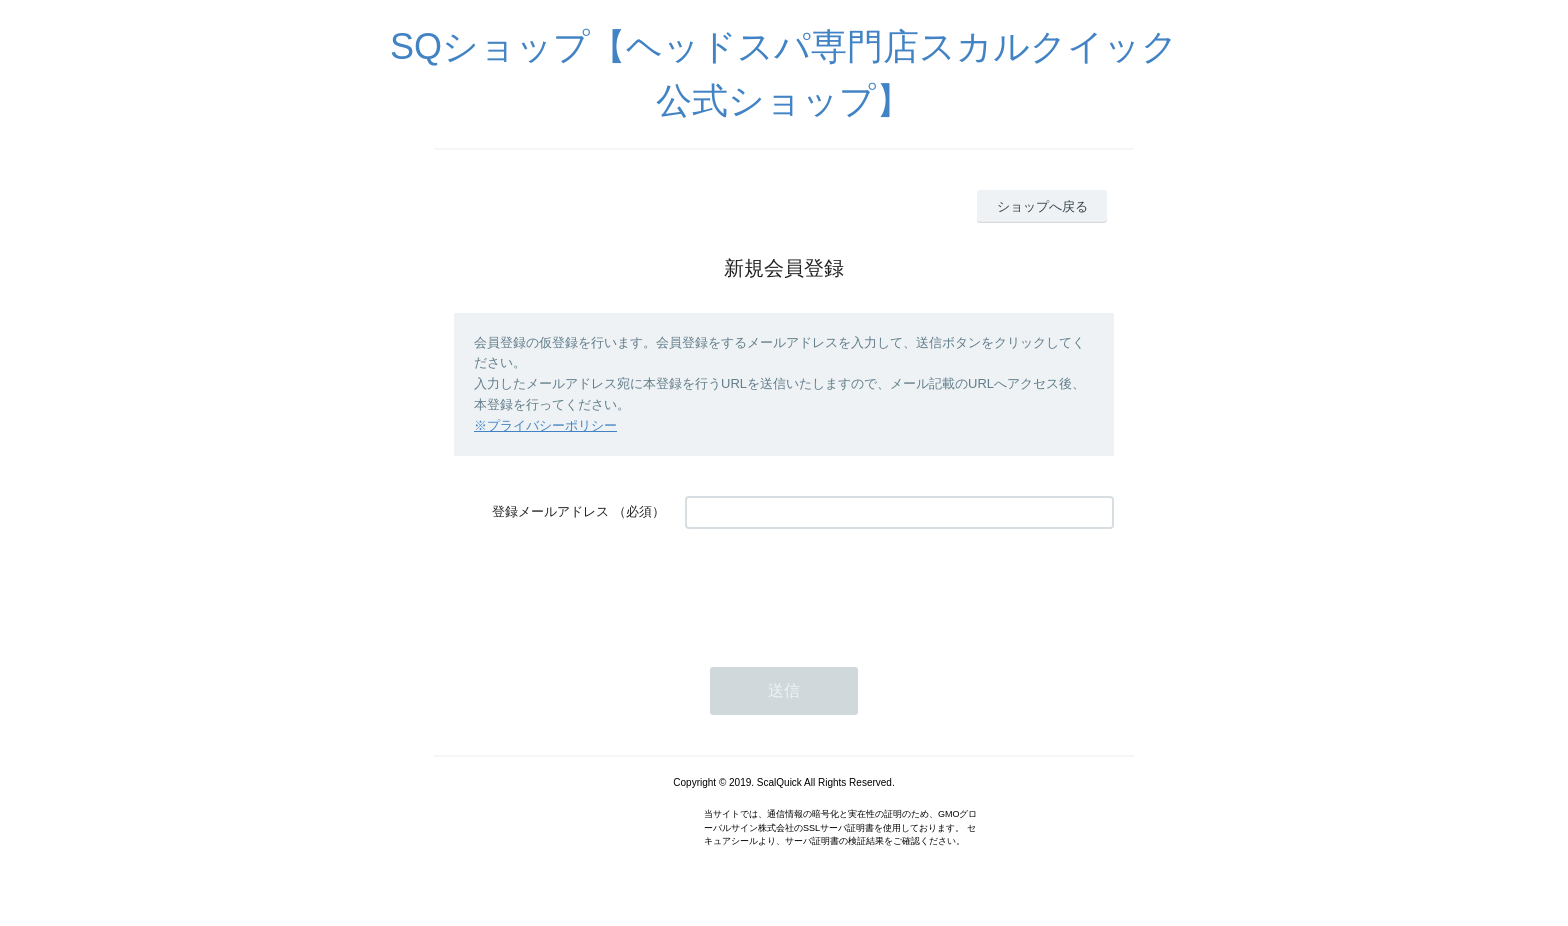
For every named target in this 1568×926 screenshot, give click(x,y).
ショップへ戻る (1042, 206)
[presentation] (837, 588)
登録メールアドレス (550, 511)
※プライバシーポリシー (545, 425)
